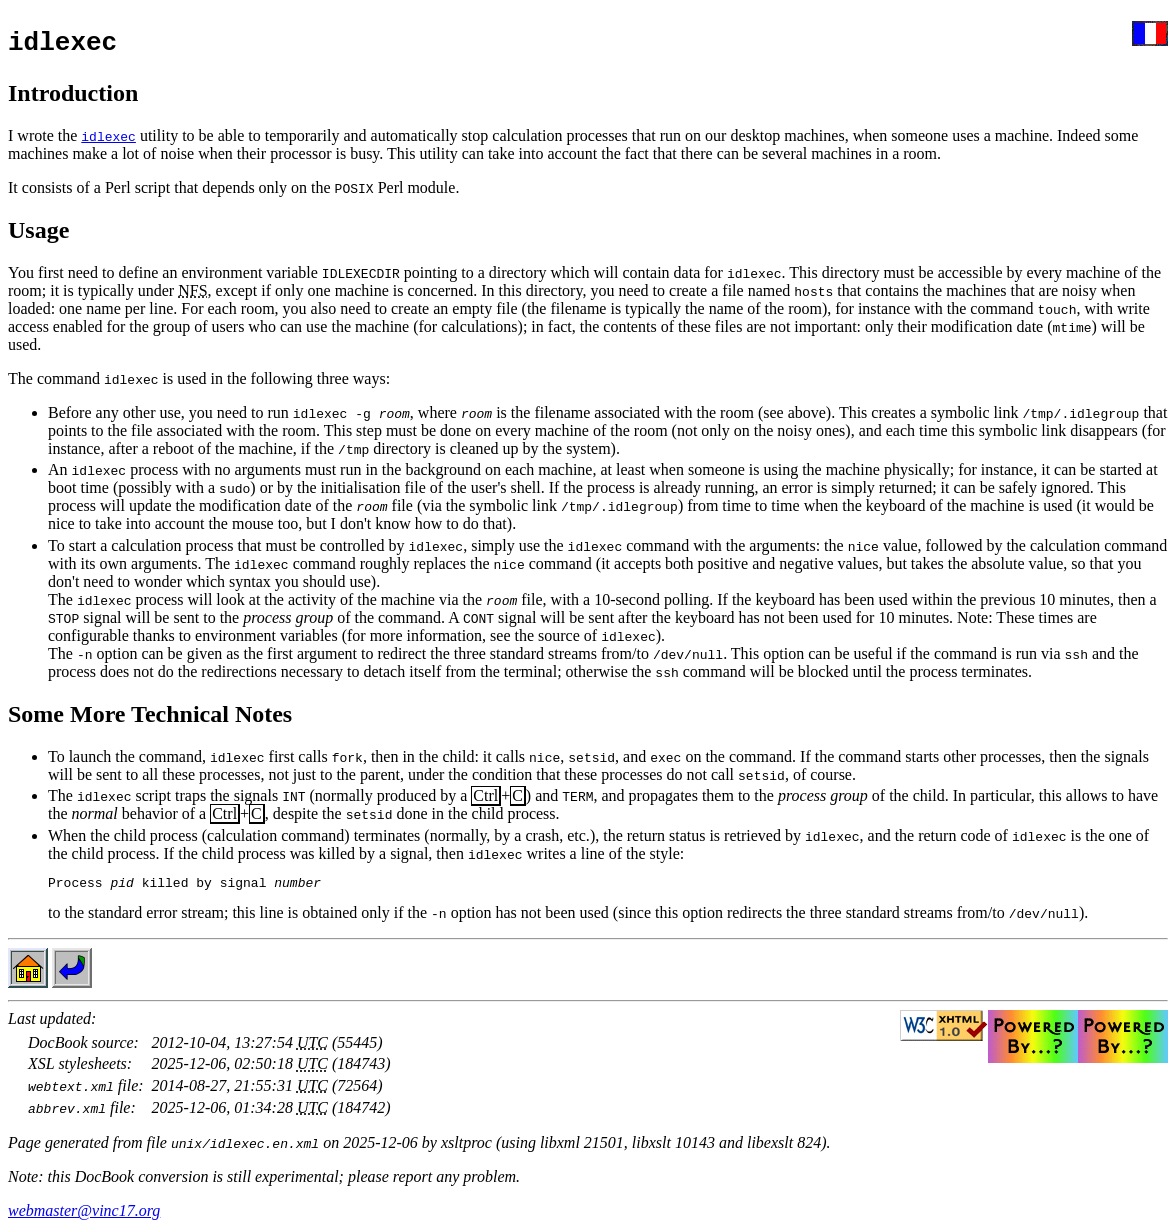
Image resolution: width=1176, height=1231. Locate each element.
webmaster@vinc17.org (84, 1213)
